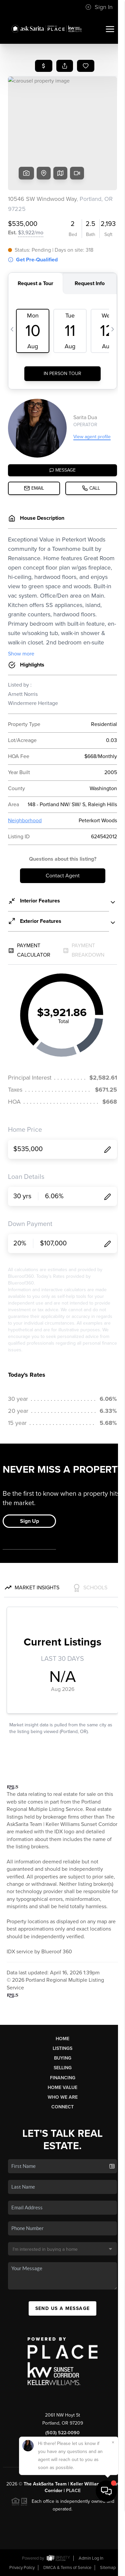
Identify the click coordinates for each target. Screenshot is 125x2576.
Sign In (99, 7)
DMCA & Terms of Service (67, 2567)
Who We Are (63, 2097)
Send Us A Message (62, 2308)
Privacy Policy (22, 2567)
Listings (62, 2048)
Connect (62, 2107)
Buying (62, 2058)
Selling (63, 2068)
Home (62, 2039)
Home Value (62, 2087)
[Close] (113, 2508)
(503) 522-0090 (62, 2433)
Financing (62, 2078)
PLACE (73, 2490)
